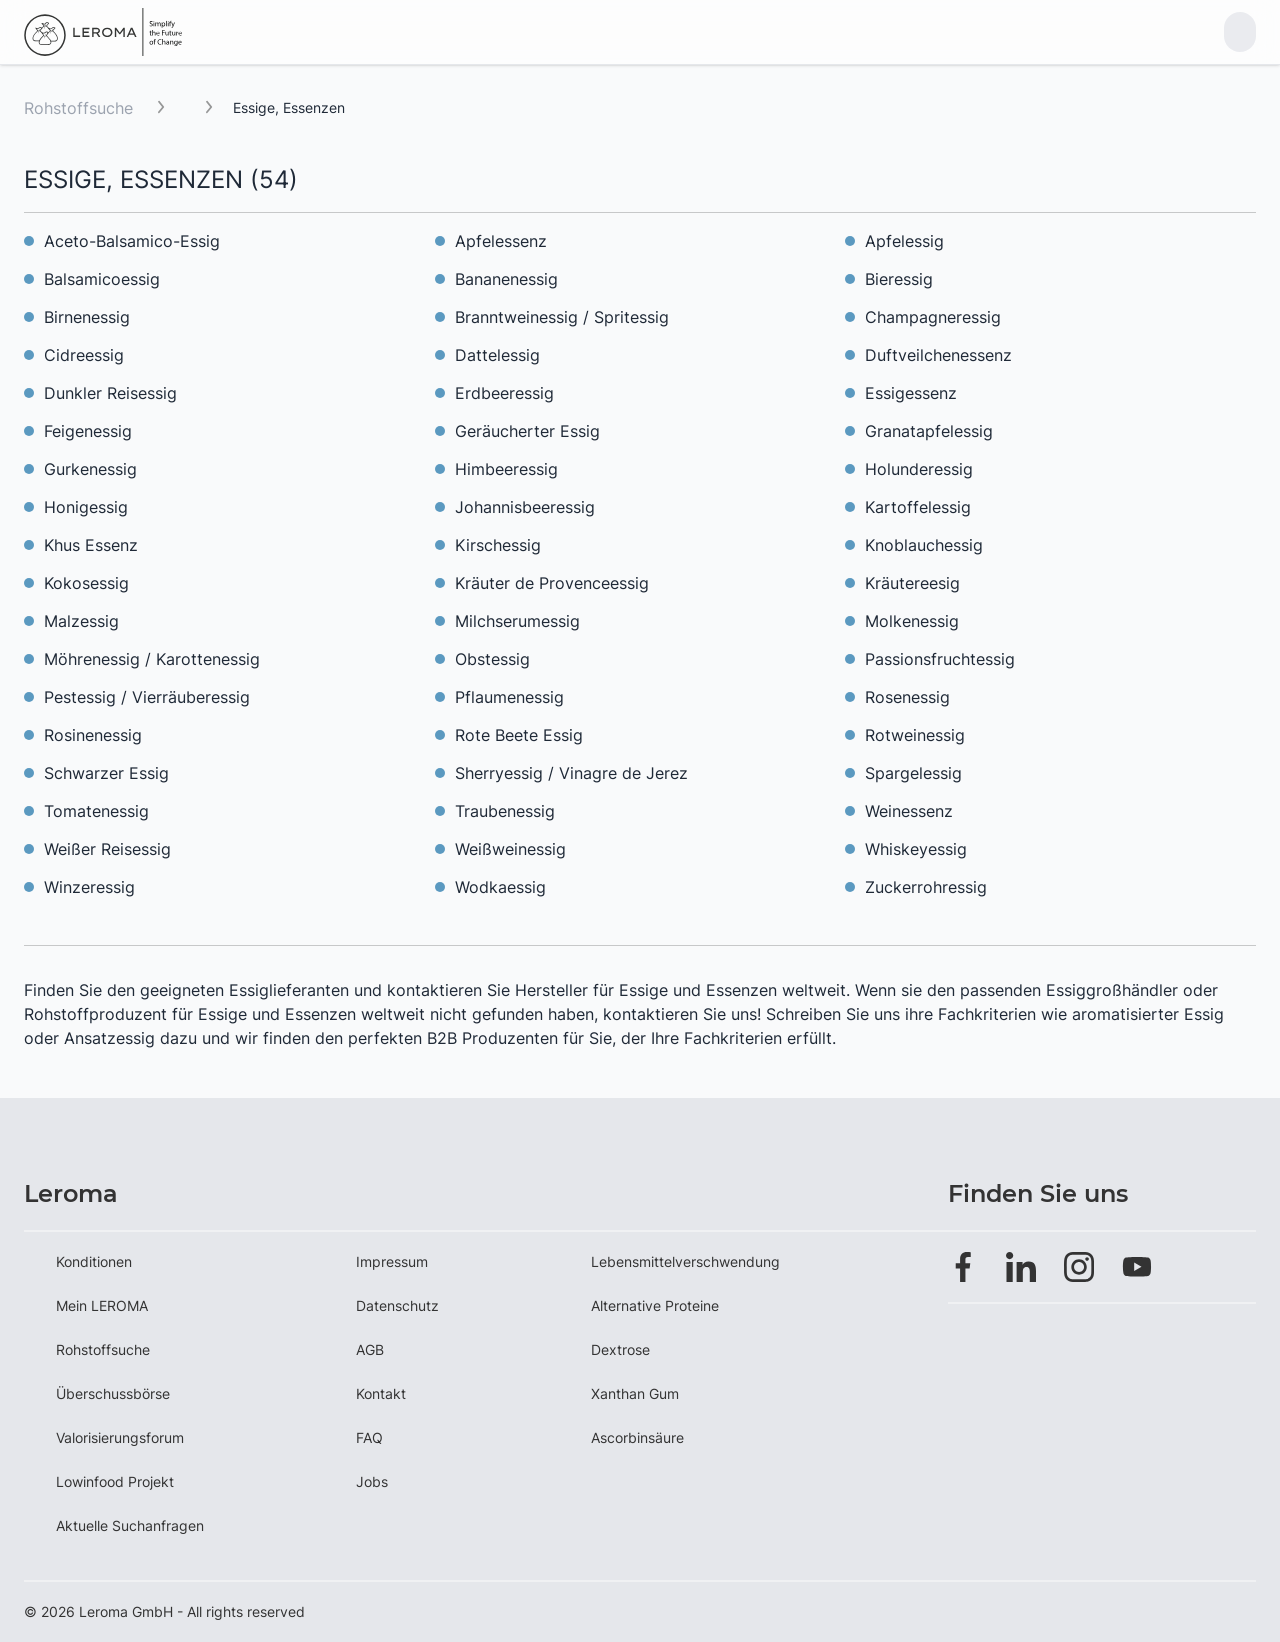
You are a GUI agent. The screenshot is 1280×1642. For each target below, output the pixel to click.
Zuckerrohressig (926, 887)
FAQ (369, 1437)
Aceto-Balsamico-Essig (132, 241)
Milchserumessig (517, 621)
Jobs (372, 1481)
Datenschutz (397, 1305)
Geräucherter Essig (527, 431)
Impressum (392, 1261)
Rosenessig (907, 697)
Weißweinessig (510, 849)
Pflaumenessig (509, 697)
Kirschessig (498, 545)
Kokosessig (86, 583)
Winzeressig (89, 887)
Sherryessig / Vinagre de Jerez (571, 773)
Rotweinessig (915, 735)
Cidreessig (84, 355)
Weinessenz (909, 811)
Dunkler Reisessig (110, 393)
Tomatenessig (96, 811)
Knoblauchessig (924, 545)
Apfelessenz (501, 241)
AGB (370, 1349)
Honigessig (86, 507)
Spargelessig (913, 773)
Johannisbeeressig (525, 507)
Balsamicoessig (102, 279)
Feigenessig (88, 431)
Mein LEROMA (102, 1305)
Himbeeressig (506, 469)
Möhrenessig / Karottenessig (152, 659)
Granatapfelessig (929, 431)
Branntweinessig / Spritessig (562, 317)
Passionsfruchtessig (940, 659)
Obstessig (492, 659)
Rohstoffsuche (78, 108)
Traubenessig (505, 811)
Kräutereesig (912, 583)
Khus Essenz (91, 545)
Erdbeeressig (504, 393)
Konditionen (94, 1261)
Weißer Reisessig (107, 849)
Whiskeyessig (916, 849)
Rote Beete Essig (519, 735)
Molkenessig (912, 621)
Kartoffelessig (918, 507)
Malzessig (81, 621)
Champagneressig (933, 317)
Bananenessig (506, 279)
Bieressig (899, 279)
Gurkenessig (90, 469)
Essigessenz (911, 393)
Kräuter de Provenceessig (552, 583)
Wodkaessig (500, 887)
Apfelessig (904, 241)
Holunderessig (919, 469)
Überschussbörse (113, 1393)
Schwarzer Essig (106, 773)
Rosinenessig (93, 735)
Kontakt (381, 1393)
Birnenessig (87, 317)
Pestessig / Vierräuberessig (147, 697)
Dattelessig (497, 355)
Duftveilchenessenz (938, 355)
